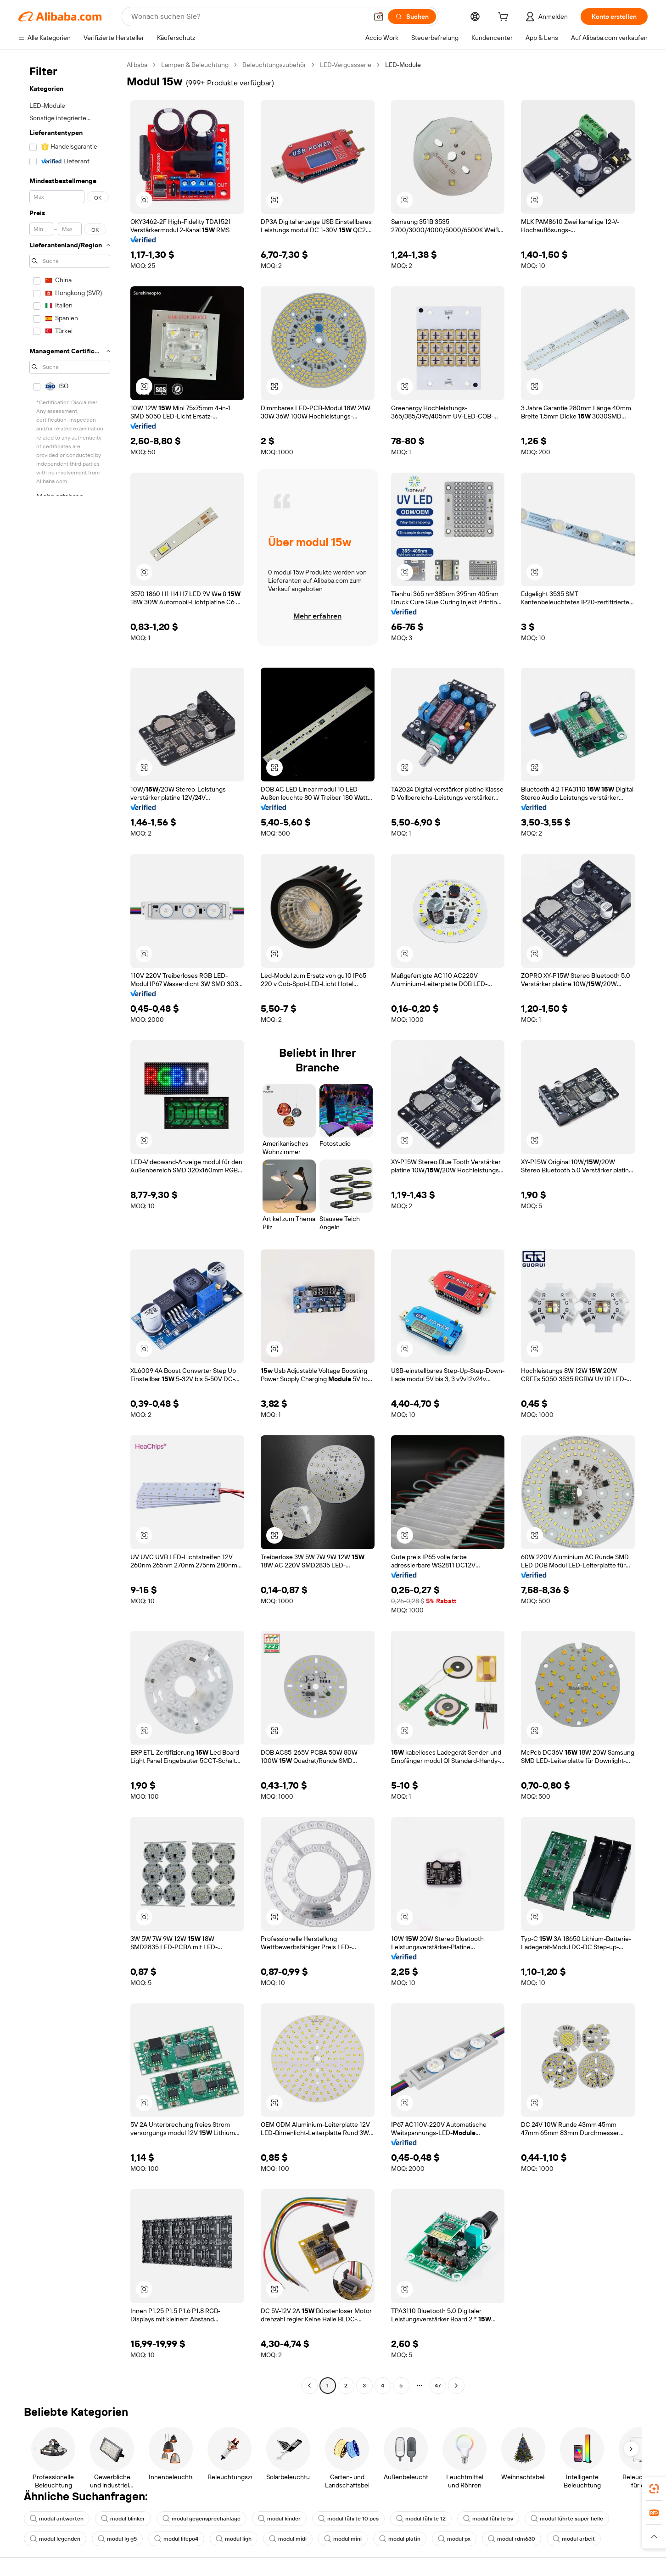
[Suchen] (412, 16)
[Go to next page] (456, 2385)
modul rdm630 (511, 2539)
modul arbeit (574, 2539)
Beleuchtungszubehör (274, 64)
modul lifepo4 (176, 2539)
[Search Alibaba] (248, 16)
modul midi (288, 2539)
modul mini (343, 2539)
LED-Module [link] (403, 64)
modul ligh (234, 2539)
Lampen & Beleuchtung (195, 64)
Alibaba (137, 64)
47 (438, 2385)
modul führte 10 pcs (348, 2518)
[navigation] (70, 1226)
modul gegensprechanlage (201, 2518)
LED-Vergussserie (345, 64)
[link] (654, 2489)
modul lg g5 (117, 2539)
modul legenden (55, 2539)
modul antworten (57, 2518)
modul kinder (279, 2518)
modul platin (399, 2539)
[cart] (505, 18)
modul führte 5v (488, 2518)
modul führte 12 (421, 2518)
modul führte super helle (567, 2518)
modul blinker (123, 2518)
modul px (454, 2539)
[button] (378, 16)
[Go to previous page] (309, 2385)
